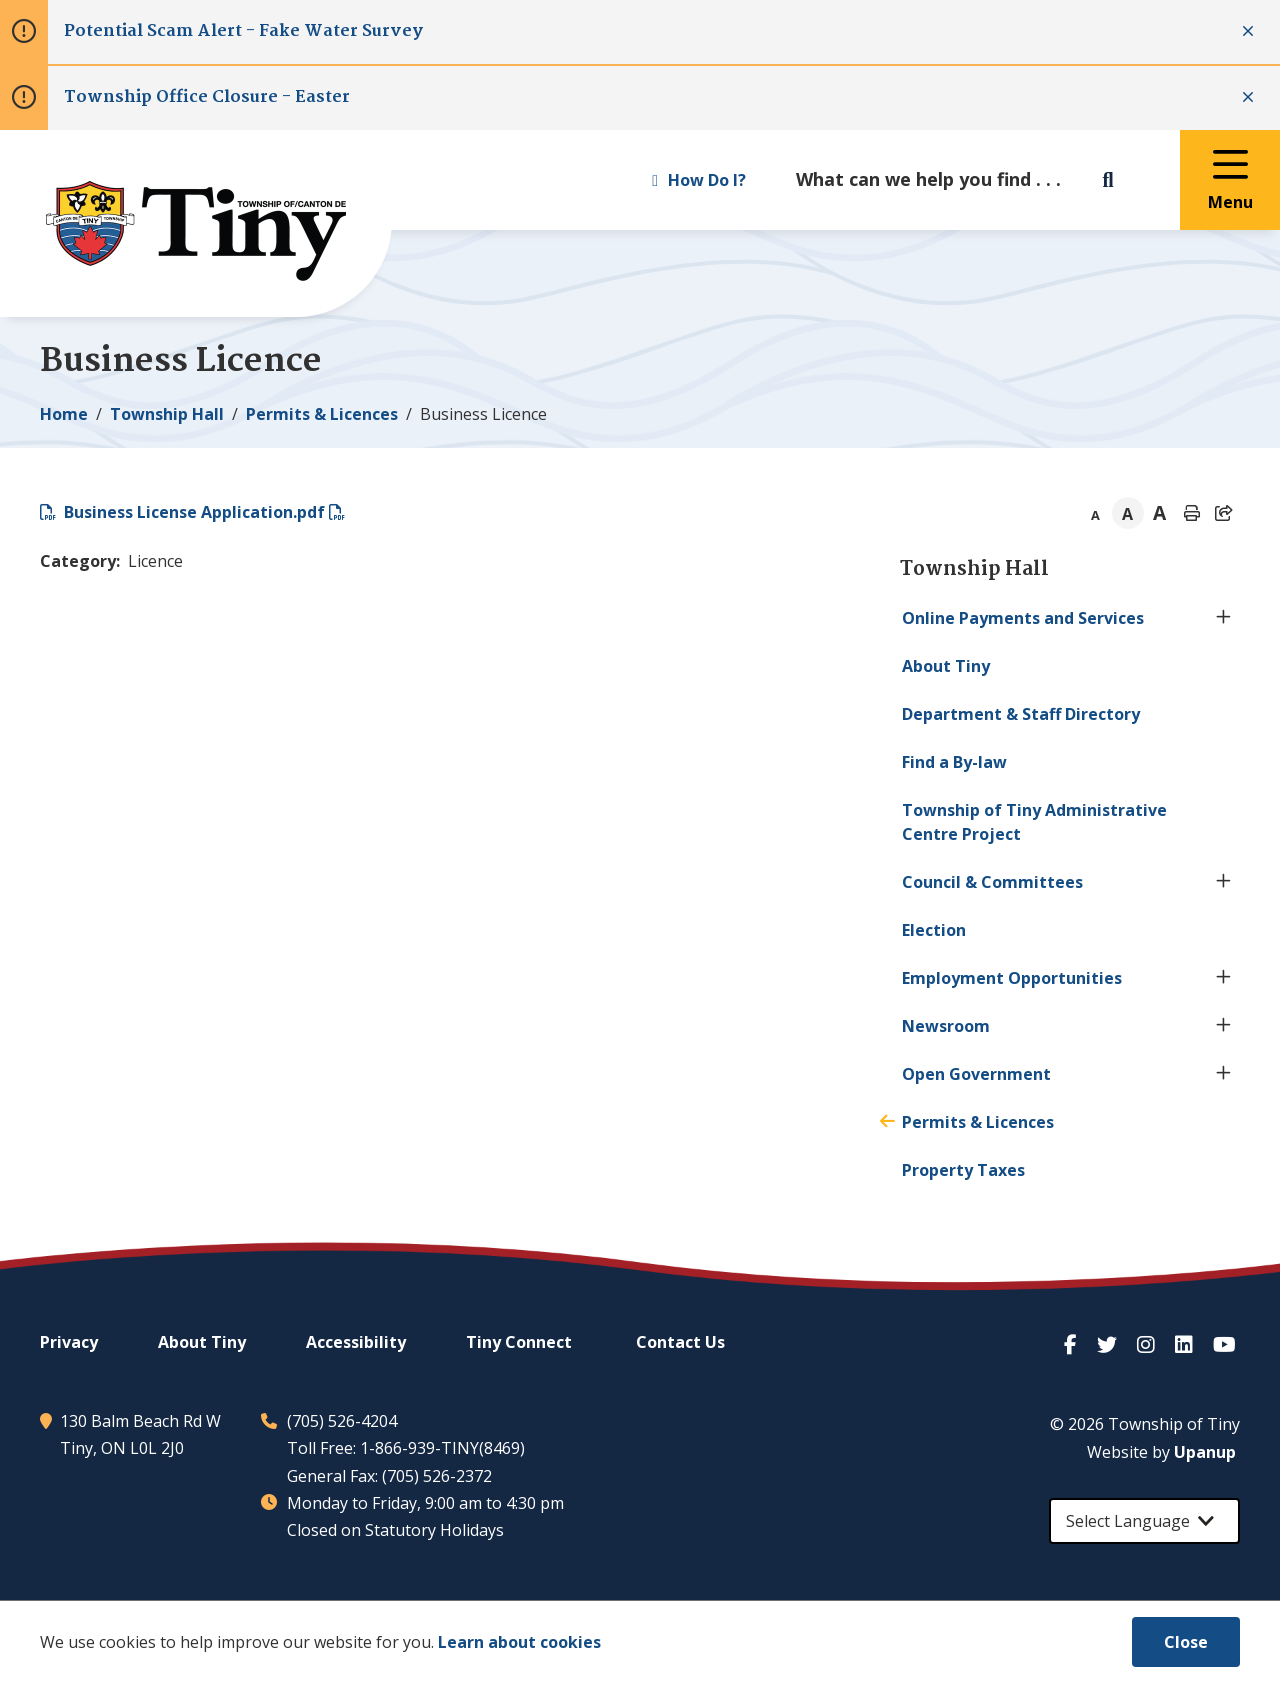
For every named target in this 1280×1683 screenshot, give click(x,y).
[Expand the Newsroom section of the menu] (1224, 1026)
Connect (519, 1342)
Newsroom (946, 1026)
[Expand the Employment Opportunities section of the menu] (1224, 978)
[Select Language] (1144, 1521)
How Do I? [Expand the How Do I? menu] (699, 180)
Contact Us (680, 1342)
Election (934, 930)
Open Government (976, 1074)
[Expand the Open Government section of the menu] (1224, 1074)
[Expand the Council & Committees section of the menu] (1224, 882)
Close (1186, 1642)
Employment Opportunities (1012, 978)
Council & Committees (992, 882)
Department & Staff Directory (1021, 714)
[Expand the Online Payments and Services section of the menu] (1224, 618)
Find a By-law (954, 762)
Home (64, 414)
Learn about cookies (519, 1642)
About (946, 666)
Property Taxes (963, 1170)
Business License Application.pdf (194, 512)
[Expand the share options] (1224, 513)
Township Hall (167, 414)
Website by (1161, 1452)
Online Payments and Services (1023, 618)
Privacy (69, 1342)
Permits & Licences (322, 414)
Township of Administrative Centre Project (1034, 822)
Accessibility (356, 1342)
